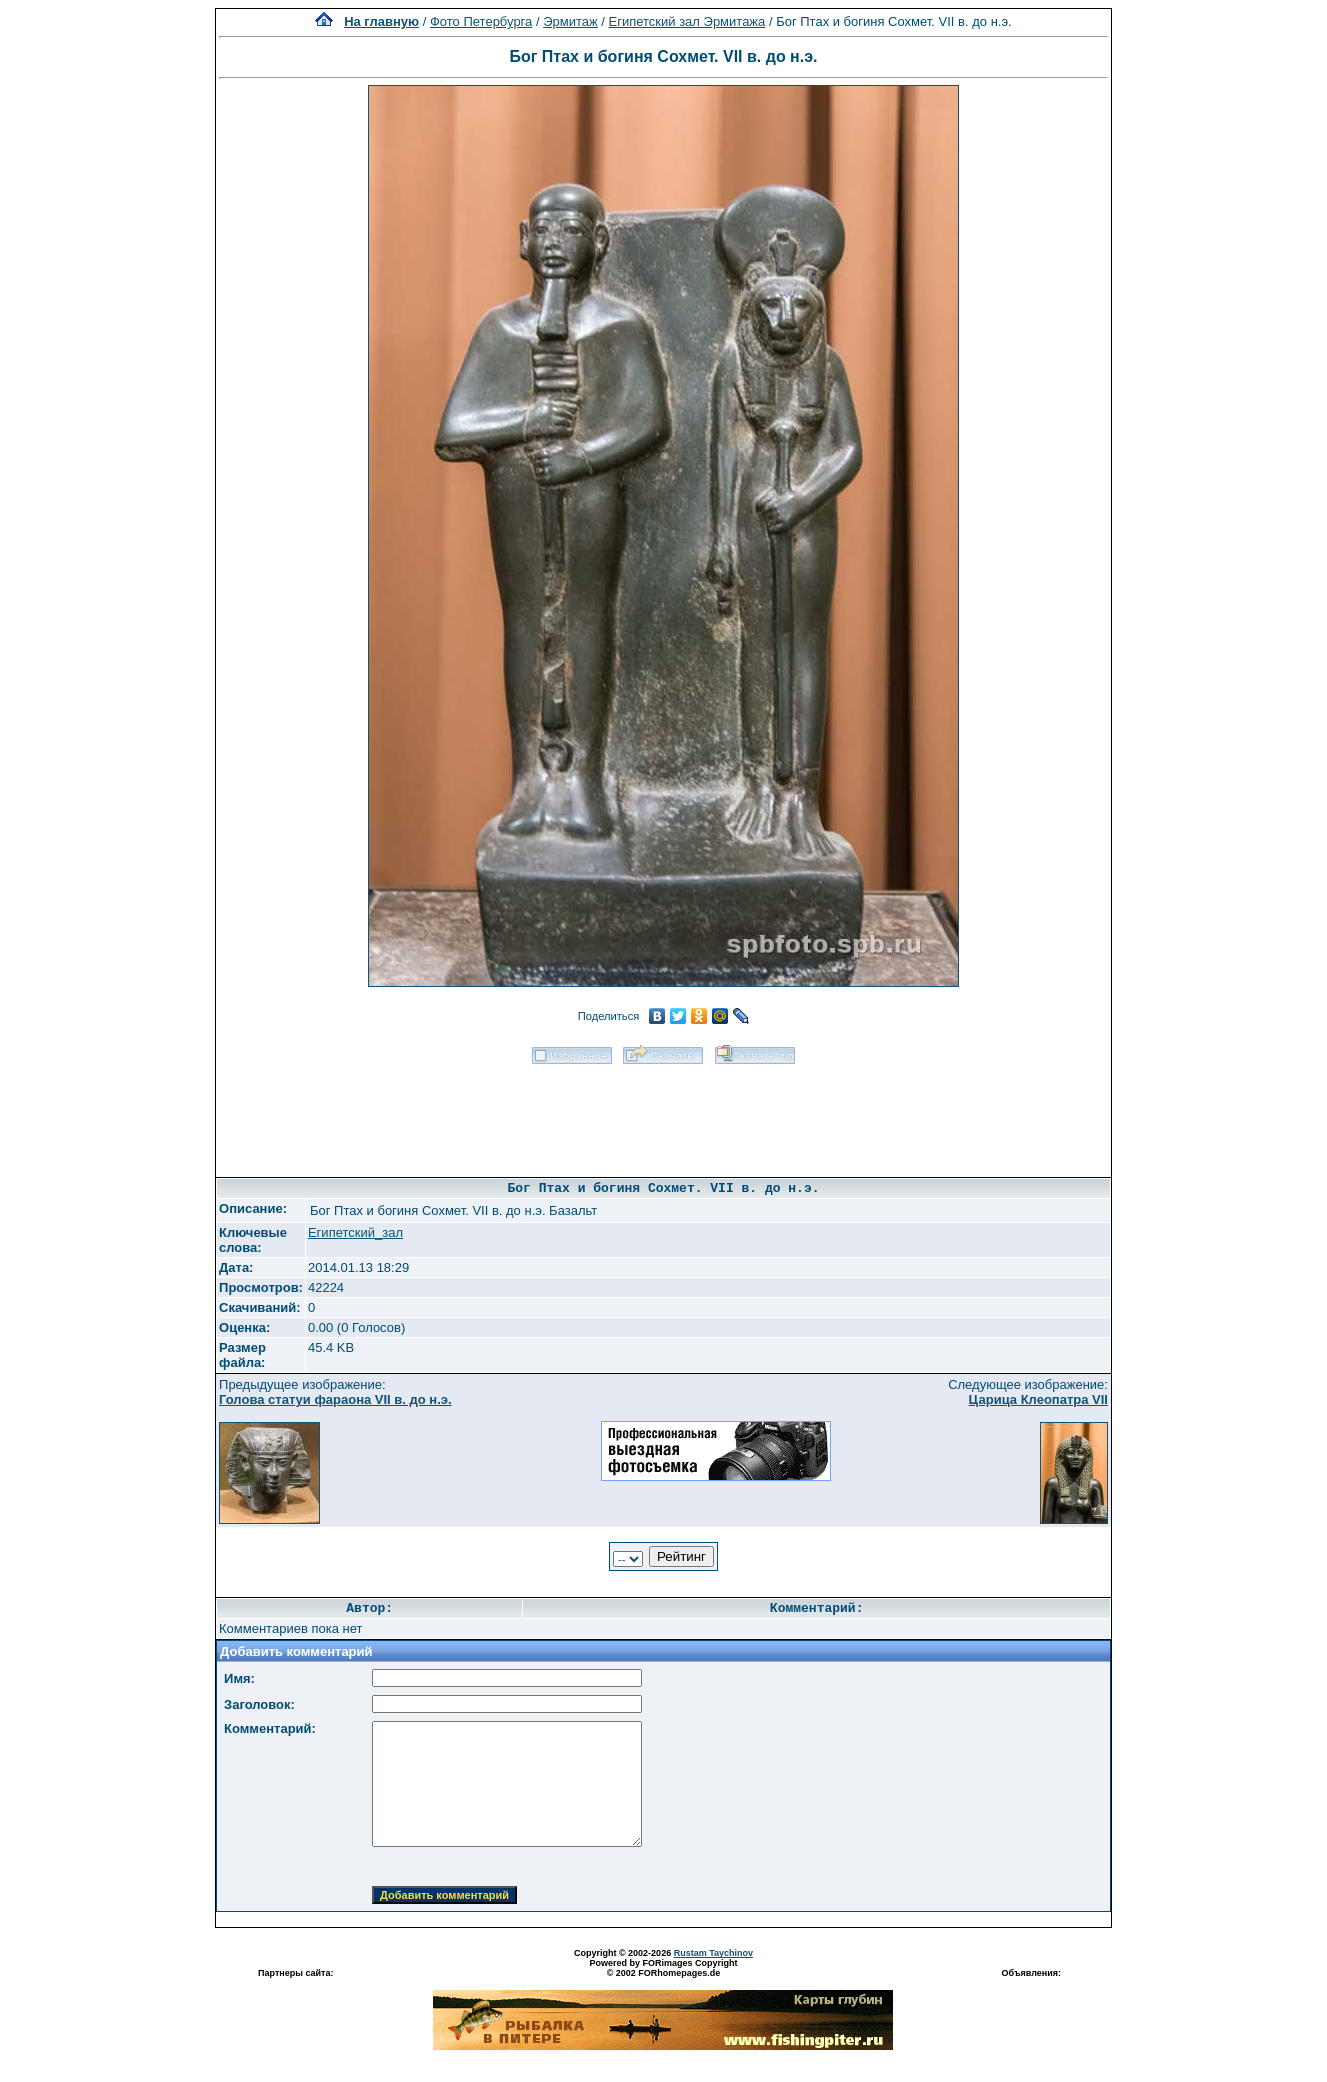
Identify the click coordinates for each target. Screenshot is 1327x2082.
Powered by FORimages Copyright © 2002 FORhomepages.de (663, 1968)
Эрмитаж (570, 21)
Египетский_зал (355, 1232)
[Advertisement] (663, 1114)
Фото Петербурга (481, 21)
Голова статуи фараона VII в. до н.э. (335, 1399)
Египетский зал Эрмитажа (687, 21)
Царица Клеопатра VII (1038, 1399)
